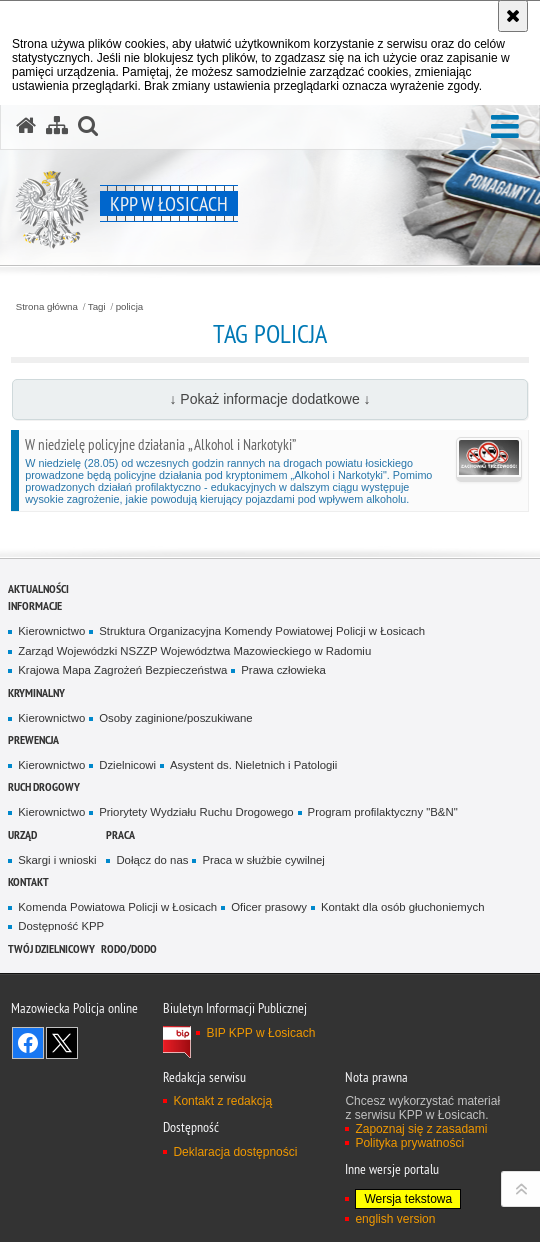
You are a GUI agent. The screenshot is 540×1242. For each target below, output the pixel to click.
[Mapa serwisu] (57, 126)
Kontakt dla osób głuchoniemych (403, 907)
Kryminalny (36, 692)
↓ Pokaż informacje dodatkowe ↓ (269, 399)
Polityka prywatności (409, 1143)
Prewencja (33, 739)
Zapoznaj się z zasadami (421, 1129)
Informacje (35, 605)
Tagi (97, 307)
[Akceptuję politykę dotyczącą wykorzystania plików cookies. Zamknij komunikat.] (513, 16)
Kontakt (28, 881)
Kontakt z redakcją (222, 1101)
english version (395, 1219)
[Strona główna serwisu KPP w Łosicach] (26, 126)
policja (130, 307)
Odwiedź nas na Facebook (28, 1043)
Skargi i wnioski (57, 860)
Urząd (22, 834)
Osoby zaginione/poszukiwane (175, 718)
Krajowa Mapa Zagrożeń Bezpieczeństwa (122, 670)
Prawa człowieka (283, 670)
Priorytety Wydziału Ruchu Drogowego (196, 812)
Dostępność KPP (61, 926)
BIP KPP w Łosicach (260, 1033)
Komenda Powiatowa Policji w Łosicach (117, 907)
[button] (505, 127)
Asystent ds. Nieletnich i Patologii (253, 765)
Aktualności (38, 588)
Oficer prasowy (269, 907)
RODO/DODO (129, 948)
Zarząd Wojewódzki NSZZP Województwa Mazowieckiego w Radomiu (194, 651)
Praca (120, 834)
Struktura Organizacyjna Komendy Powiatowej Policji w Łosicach (262, 631)
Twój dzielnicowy (51, 948)
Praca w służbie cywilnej (263, 860)
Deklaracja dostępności (235, 1152)
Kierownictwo (51, 631)
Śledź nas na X (62, 1043)
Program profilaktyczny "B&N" (383, 812)
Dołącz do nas (152, 860)
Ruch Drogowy (44, 786)
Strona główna (47, 307)
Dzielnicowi (127, 765)
